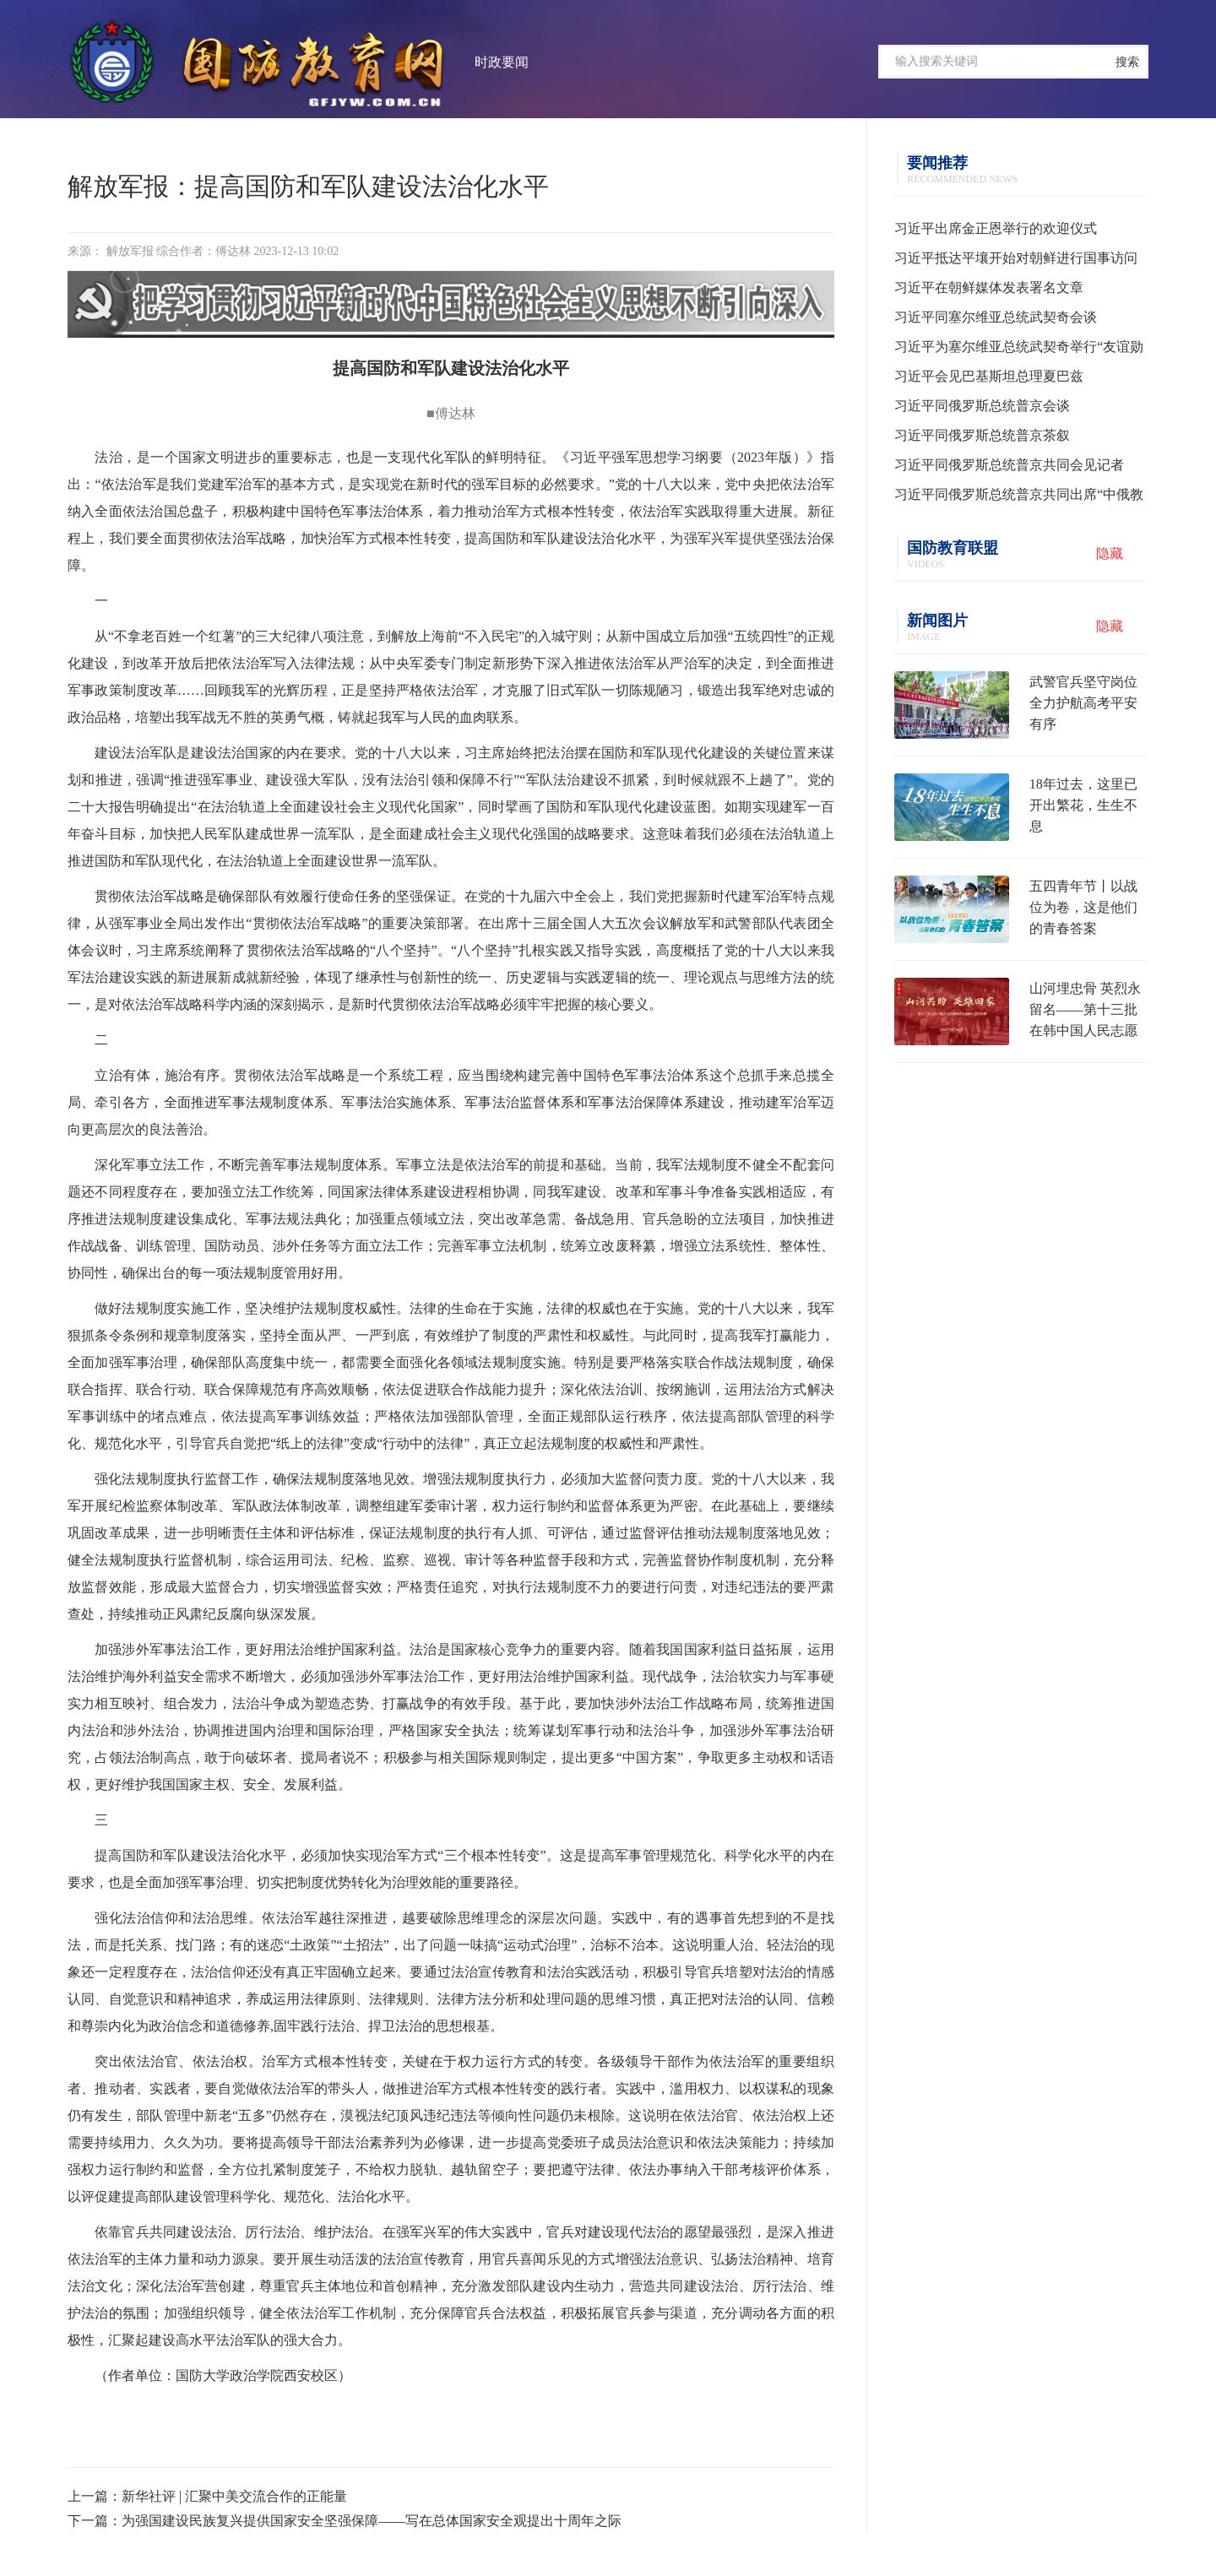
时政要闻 (502, 62)
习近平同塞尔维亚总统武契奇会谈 (995, 317)
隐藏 (1109, 553)
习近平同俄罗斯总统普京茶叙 (982, 435)
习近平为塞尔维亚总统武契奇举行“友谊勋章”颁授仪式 (1018, 350)
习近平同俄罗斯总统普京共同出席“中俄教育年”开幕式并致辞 (1018, 498)
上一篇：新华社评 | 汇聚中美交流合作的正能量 (207, 2496)
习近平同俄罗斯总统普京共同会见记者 (1009, 465)
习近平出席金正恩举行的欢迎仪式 (995, 228)
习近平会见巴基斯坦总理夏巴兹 (988, 376)
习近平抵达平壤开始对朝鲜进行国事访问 (1015, 258)
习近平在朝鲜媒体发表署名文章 (988, 287)
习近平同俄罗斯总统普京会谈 (982, 406)
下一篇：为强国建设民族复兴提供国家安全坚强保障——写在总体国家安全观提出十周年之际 (345, 2521)
